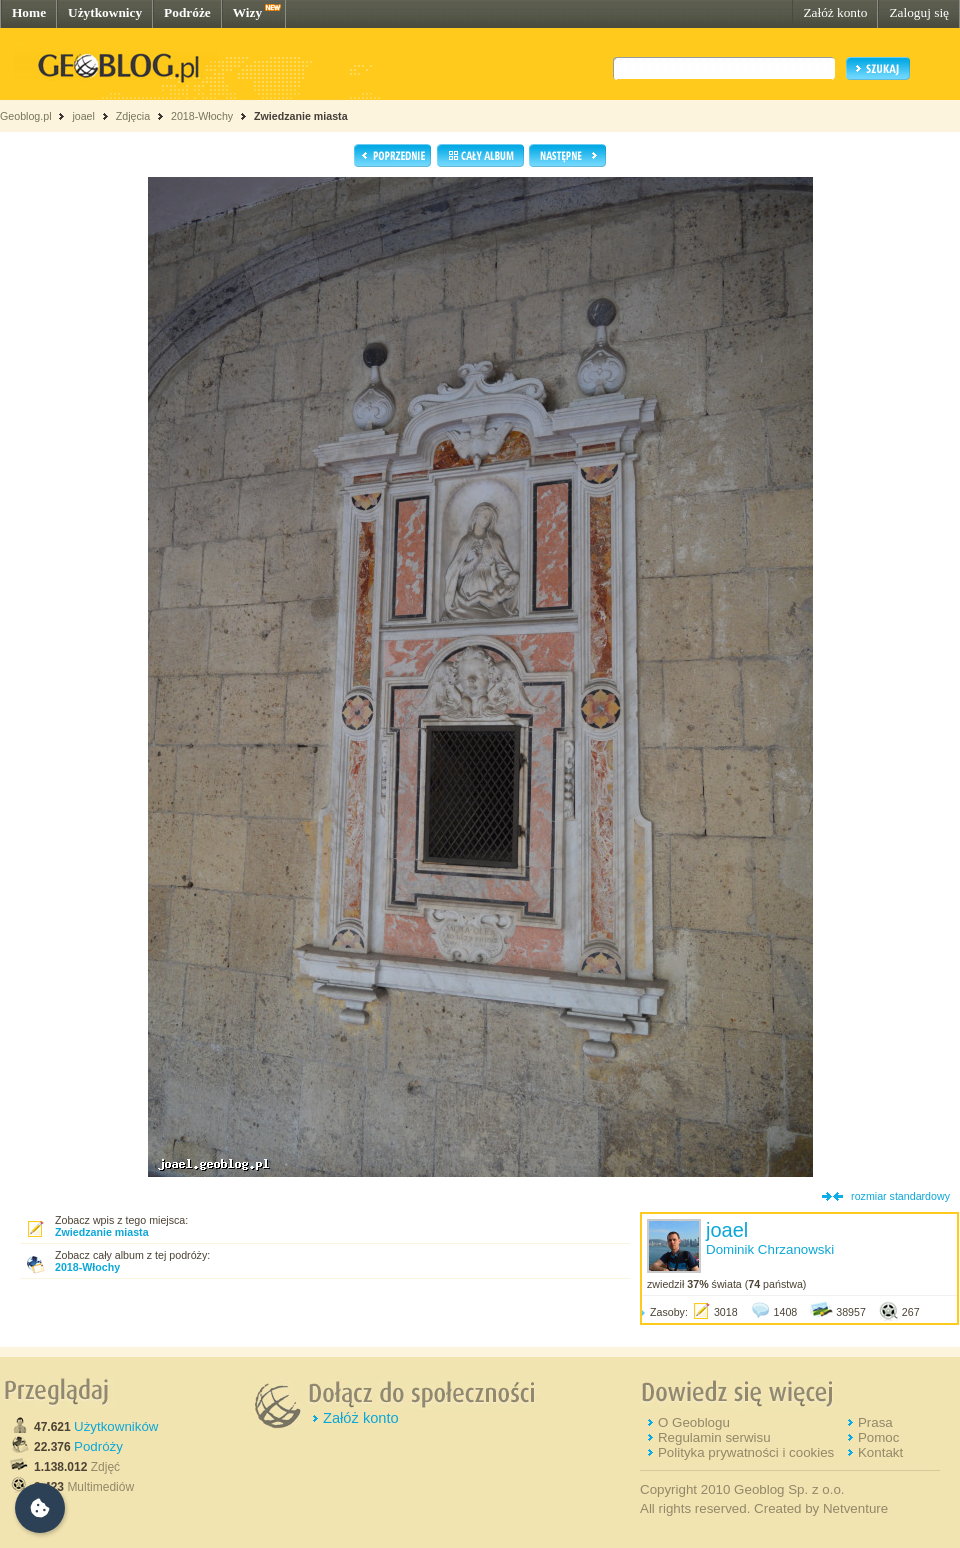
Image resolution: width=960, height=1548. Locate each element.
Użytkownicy (105, 12)
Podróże (187, 12)
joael (83, 116)
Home (29, 12)
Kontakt (880, 1452)
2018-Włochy (202, 116)
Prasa (875, 1422)
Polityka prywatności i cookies (746, 1452)
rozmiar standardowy (900, 1196)
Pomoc (878, 1437)
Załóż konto (835, 12)
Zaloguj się (919, 12)
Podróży (98, 1446)
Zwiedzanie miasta (301, 116)
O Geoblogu (694, 1422)
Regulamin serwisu (714, 1437)
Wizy (247, 12)
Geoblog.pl (26, 116)
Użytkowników (116, 1426)
